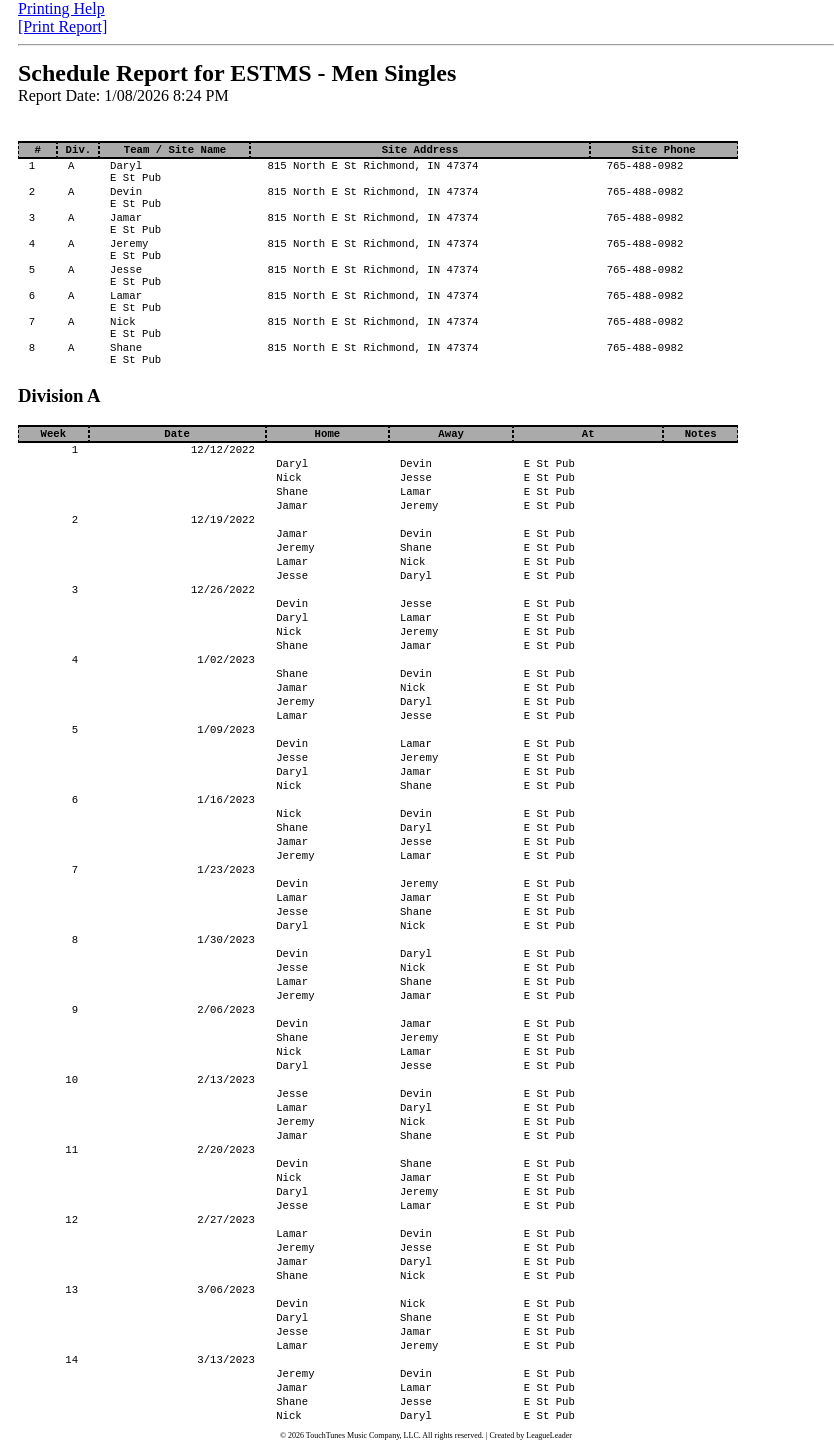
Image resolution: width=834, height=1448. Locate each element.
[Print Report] (62, 26)
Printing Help (61, 8)
